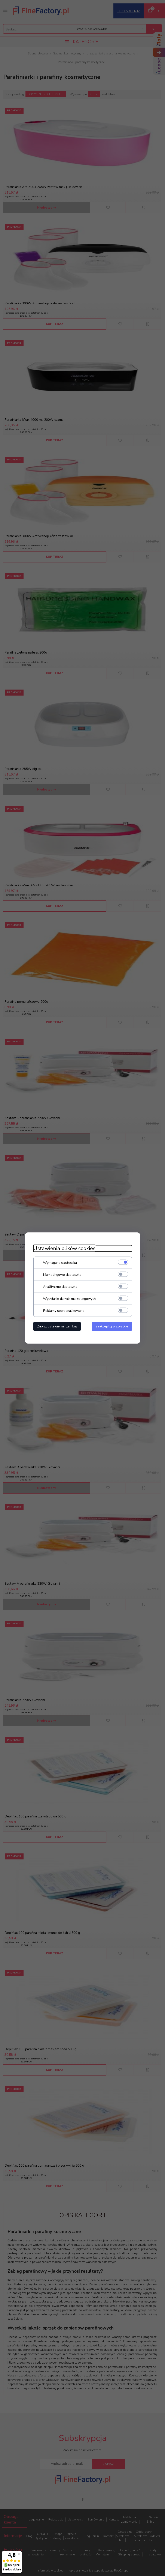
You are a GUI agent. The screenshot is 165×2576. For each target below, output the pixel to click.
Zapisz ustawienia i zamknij (57, 1326)
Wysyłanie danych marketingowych (69, 1298)
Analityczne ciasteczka (60, 1286)
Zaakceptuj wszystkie (111, 1326)
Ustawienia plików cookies (64, 1248)
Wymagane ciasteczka (60, 1262)
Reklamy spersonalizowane (63, 1310)
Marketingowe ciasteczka (62, 1274)
